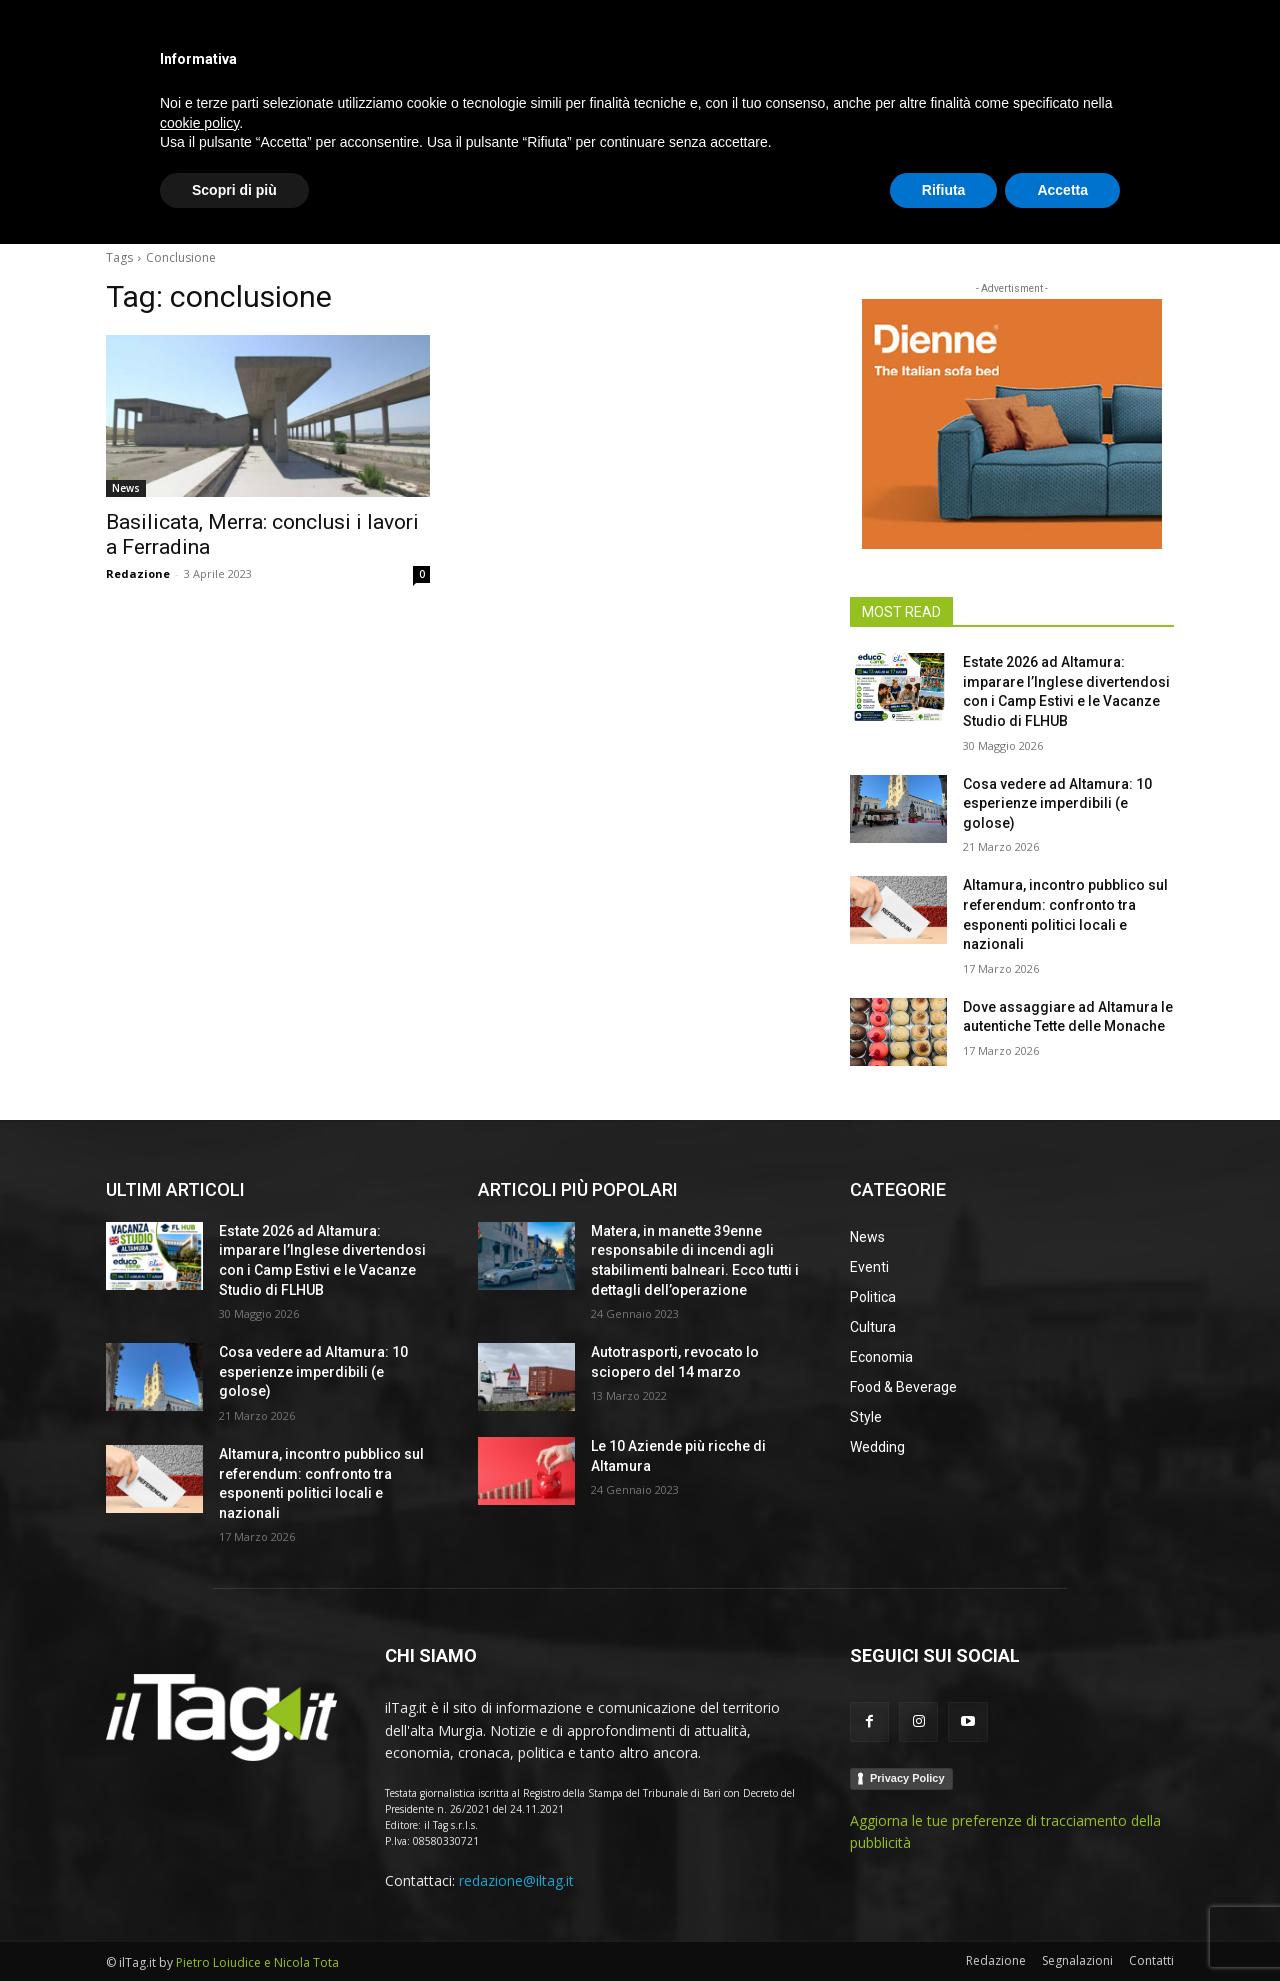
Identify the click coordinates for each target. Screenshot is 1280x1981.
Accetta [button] (1062, 1926)
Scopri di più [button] (234, 1926)
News (126, 488)
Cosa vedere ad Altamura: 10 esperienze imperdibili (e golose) (1057, 803)
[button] (1150, 204)
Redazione (138, 573)
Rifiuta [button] (944, 1926)
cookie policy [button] (199, 1859)
